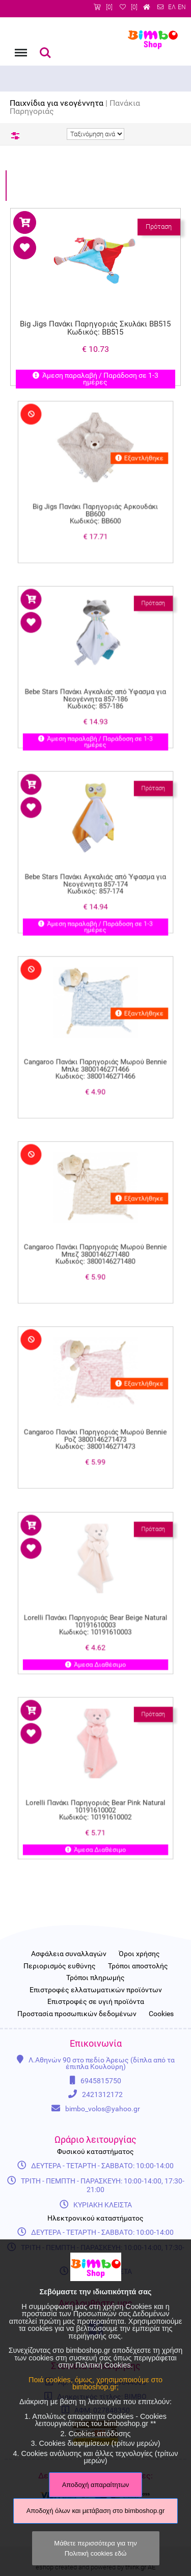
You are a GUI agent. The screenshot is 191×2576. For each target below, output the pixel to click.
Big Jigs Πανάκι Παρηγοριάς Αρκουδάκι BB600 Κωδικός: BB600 (96, 496)
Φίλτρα (15, 135)
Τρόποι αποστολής (138, 1966)
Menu (20, 47)
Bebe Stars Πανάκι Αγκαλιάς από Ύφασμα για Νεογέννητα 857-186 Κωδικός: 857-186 (95, 681)
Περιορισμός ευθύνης (59, 1966)
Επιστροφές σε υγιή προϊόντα (95, 2001)
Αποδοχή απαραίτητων (95, 2485)
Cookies (161, 2014)
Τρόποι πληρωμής (95, 1978)
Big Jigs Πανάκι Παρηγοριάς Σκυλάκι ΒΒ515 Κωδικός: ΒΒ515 (95, 327)
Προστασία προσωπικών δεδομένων (77, 2014)
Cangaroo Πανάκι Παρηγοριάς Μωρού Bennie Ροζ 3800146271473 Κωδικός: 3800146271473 (95, 1422)
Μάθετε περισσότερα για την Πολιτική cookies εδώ (95, 2548)
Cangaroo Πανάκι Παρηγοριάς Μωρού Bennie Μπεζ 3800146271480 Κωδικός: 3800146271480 (95, 1237)
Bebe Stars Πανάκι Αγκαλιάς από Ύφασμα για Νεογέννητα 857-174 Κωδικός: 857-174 (95, 866)
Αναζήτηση (45, 53)
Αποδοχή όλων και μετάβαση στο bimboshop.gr (95, 2510)
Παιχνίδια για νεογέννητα (56, 103)
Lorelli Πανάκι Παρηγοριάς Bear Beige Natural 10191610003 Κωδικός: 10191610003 (96, 1607)
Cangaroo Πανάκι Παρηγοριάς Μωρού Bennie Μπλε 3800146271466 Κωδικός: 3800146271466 (95, 1051)
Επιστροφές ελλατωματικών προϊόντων (96, 1990)
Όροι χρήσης (139, 1954)
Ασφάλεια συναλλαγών (68, 1954)
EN (182, 7)
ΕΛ (172, 7)
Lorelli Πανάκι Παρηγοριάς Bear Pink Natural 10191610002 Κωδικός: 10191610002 (95, 1792)
